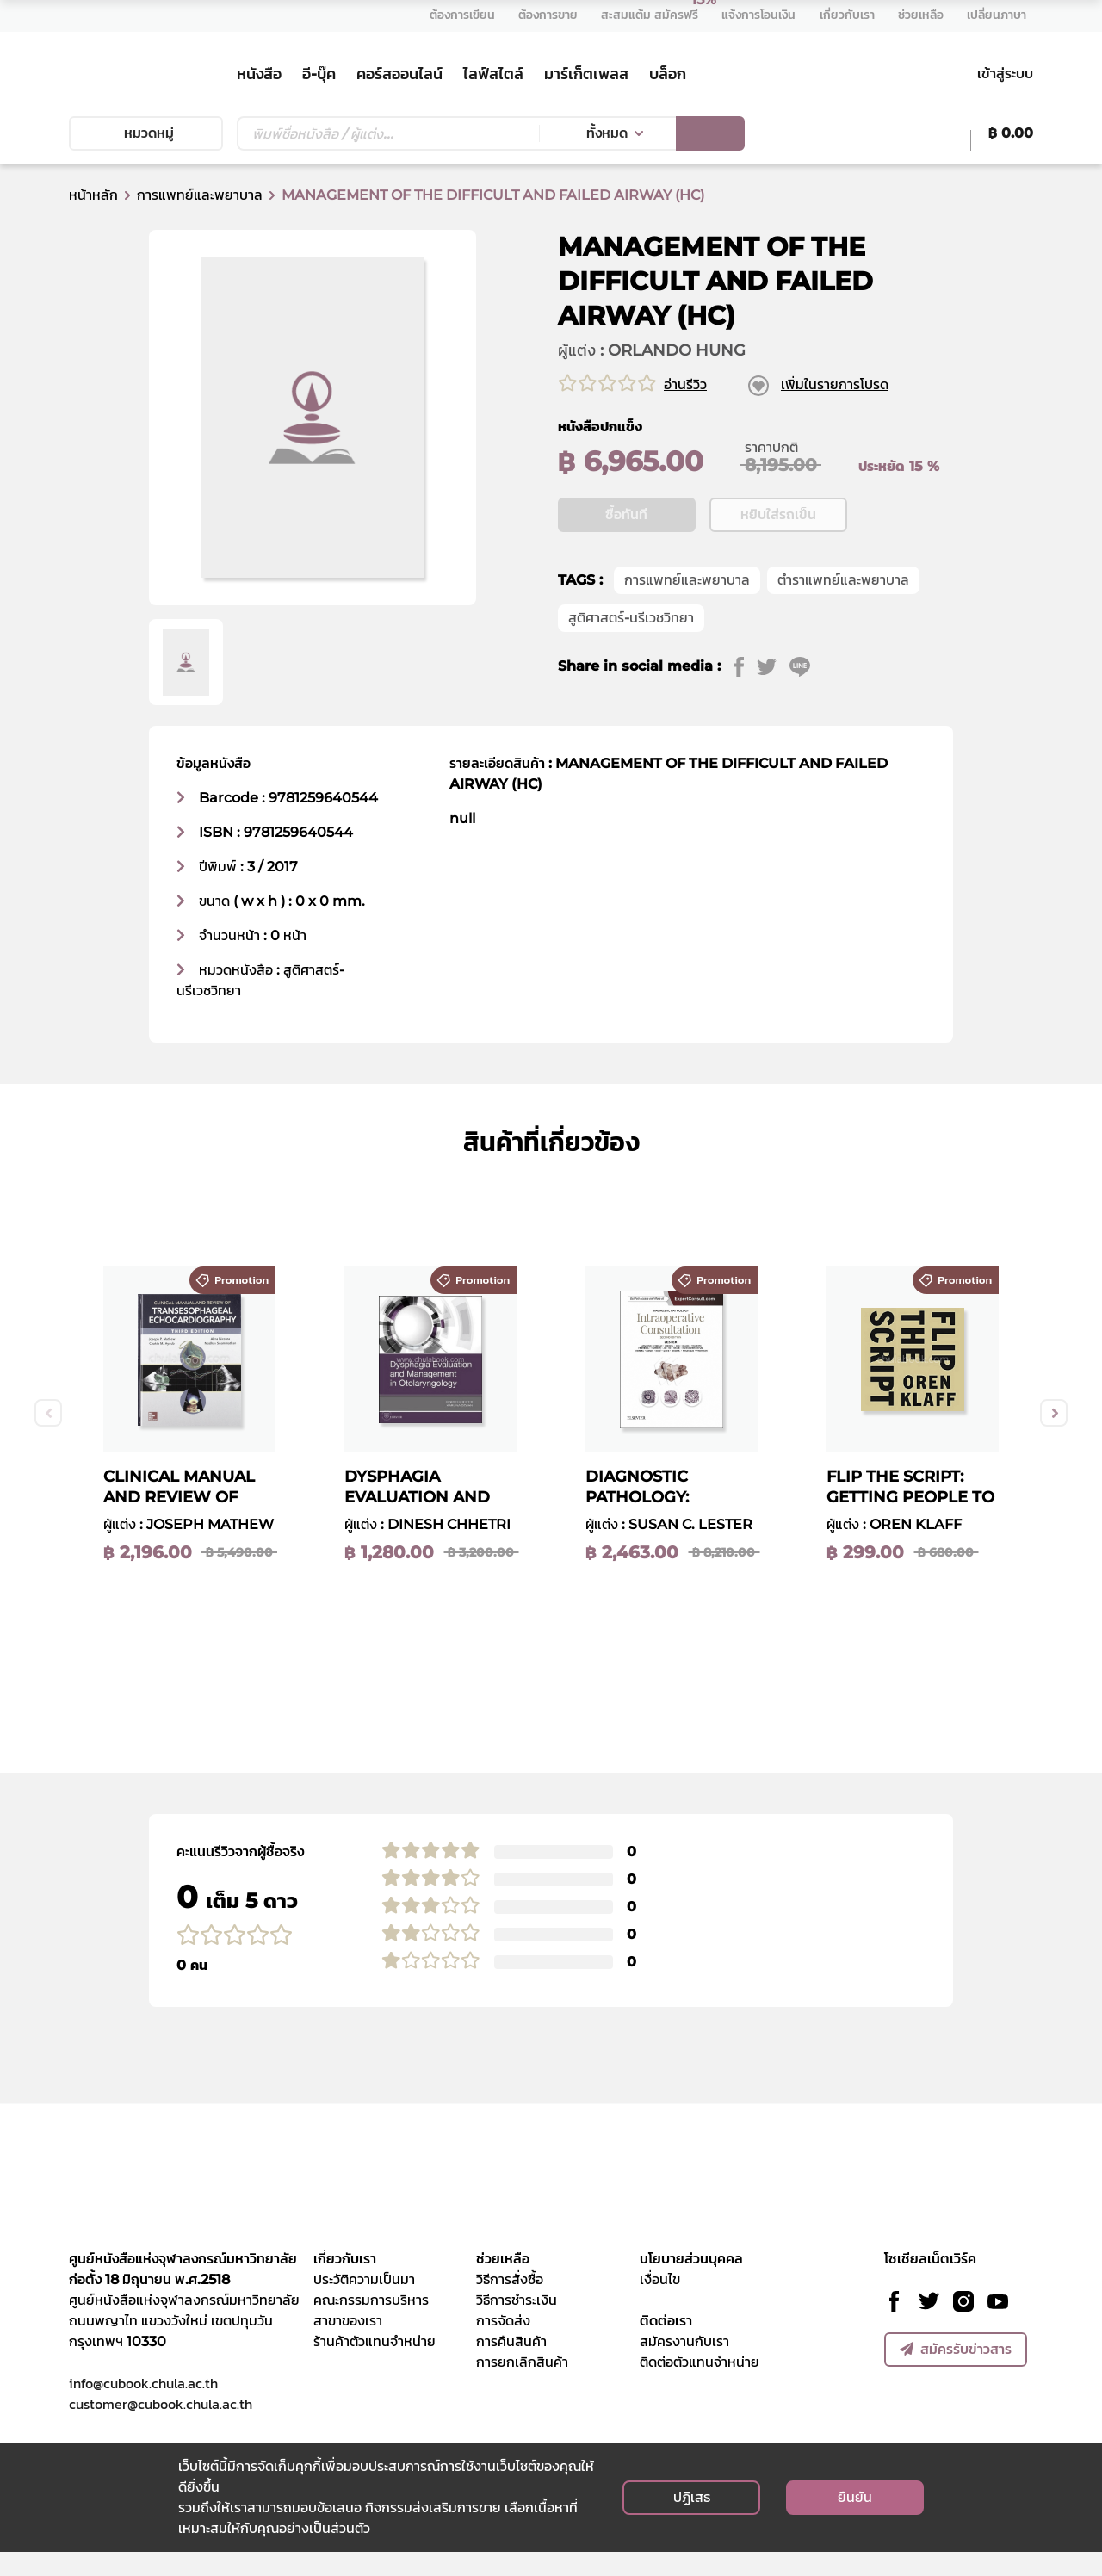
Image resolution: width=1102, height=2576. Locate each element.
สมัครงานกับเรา (684, 2365)
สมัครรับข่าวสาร (956, 2373)
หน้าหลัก (93, 195)
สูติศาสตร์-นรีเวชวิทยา (631, 670)
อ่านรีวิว (685, 384)
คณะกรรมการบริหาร (371, 2324)
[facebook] (745, 719)
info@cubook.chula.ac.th (143, 2407)
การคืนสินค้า (511, 2365)
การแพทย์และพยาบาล (200, 195)
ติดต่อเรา (666, 2345)
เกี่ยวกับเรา (344, 2283)
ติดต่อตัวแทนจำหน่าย (699, 2386)
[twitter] (773, 719)
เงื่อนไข (660, 2303)
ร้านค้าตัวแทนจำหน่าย (374, 2365)
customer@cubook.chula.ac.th (160, 2428)
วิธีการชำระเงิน (516, 2324)
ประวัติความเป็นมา (364, 2303)
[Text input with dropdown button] (388, 133)
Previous (48, 1437)
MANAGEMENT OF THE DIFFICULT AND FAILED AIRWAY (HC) (493, 195)
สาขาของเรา (347, 2345)
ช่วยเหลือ (502, 2283)
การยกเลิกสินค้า (522, 2386)
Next (1054, 1437)
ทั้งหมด (607, 133)
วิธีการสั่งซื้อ (509, 2303)
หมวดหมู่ (145, 133)
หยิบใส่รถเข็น (778, 567)
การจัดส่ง (503, 2345)
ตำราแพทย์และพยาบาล (843, 632)
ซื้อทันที (626, 567)
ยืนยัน (855, 2521)
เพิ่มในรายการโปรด (834, 384)
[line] (806, 719)
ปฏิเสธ (691, 2521)
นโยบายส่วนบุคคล (691, 2283)
